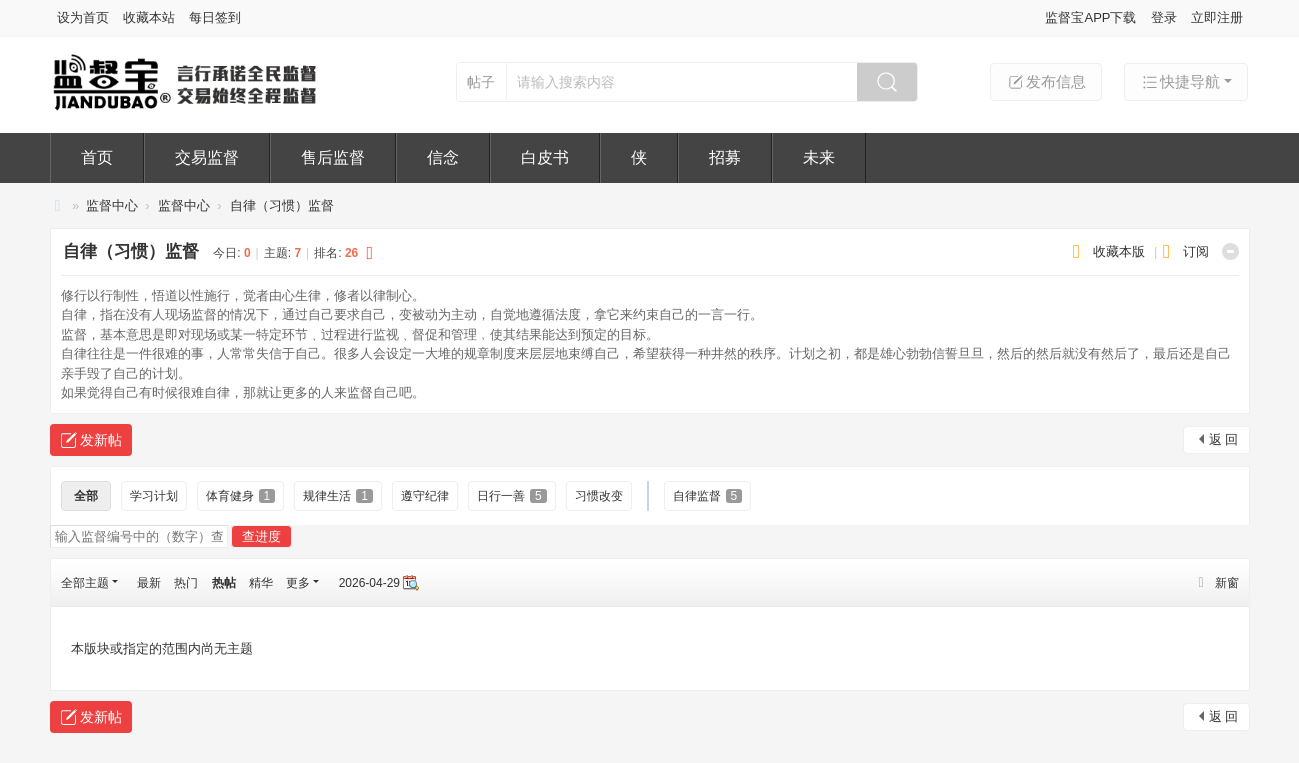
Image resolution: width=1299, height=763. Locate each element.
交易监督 (207, 157)
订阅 (1196, 251)
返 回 (1224, 439)
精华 (261, 583)
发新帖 (101, 440)
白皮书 (545, 157)
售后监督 (333, 157)
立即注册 (1217, 17)
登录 (1164, 17)
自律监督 (708, 496)
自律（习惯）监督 (282, 205)
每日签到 (215, 17)
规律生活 (338, 496)
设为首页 (83, 17)
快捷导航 (1180, 82)
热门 (186, 583)
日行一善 (512, 496)
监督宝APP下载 (1090, 17)
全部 (86, 496)
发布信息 (1046, 82)
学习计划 (154, 496)
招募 (725, 157)
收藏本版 (1121, 251)
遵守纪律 (425, 496)
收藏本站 (149, 17)
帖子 (481, 82)
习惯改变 (599, 496)
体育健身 (241, 496)
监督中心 (112, 205)
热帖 (224, 583)
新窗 (1227, 583)
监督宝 (58, 205)
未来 (819, 157)
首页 (97, 157)
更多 (298, 583)
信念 (443, 157)
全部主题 (85, 583)
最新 (149, 583)
